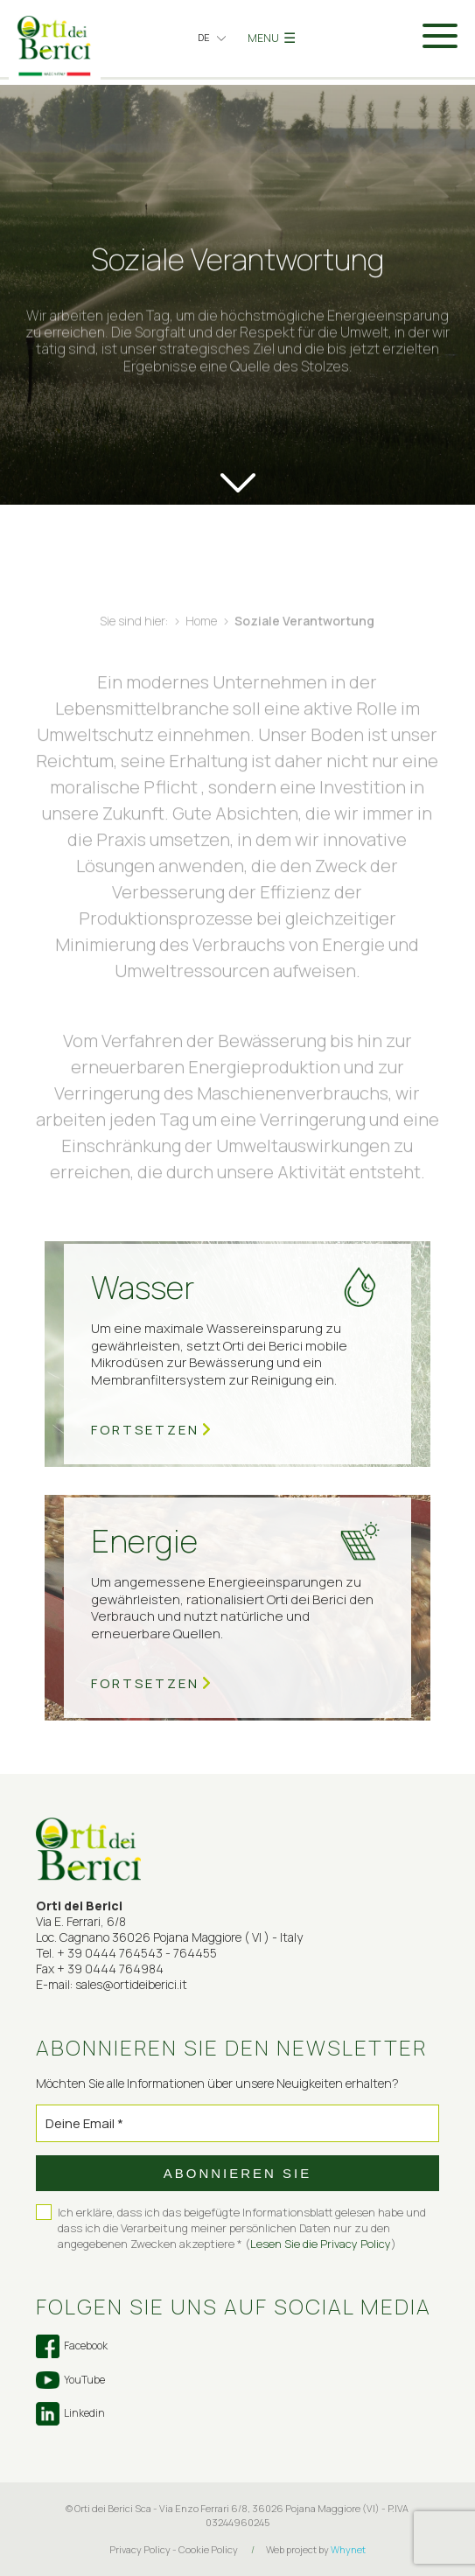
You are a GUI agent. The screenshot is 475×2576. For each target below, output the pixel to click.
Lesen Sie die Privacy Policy (320, 2243)
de (204, 37)
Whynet (348, 2549)
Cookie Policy (208, 2549)
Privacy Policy (140, 2549)
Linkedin (70, 2414)
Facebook (72, 2346)
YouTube (70, 2380)
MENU (272, 37)
